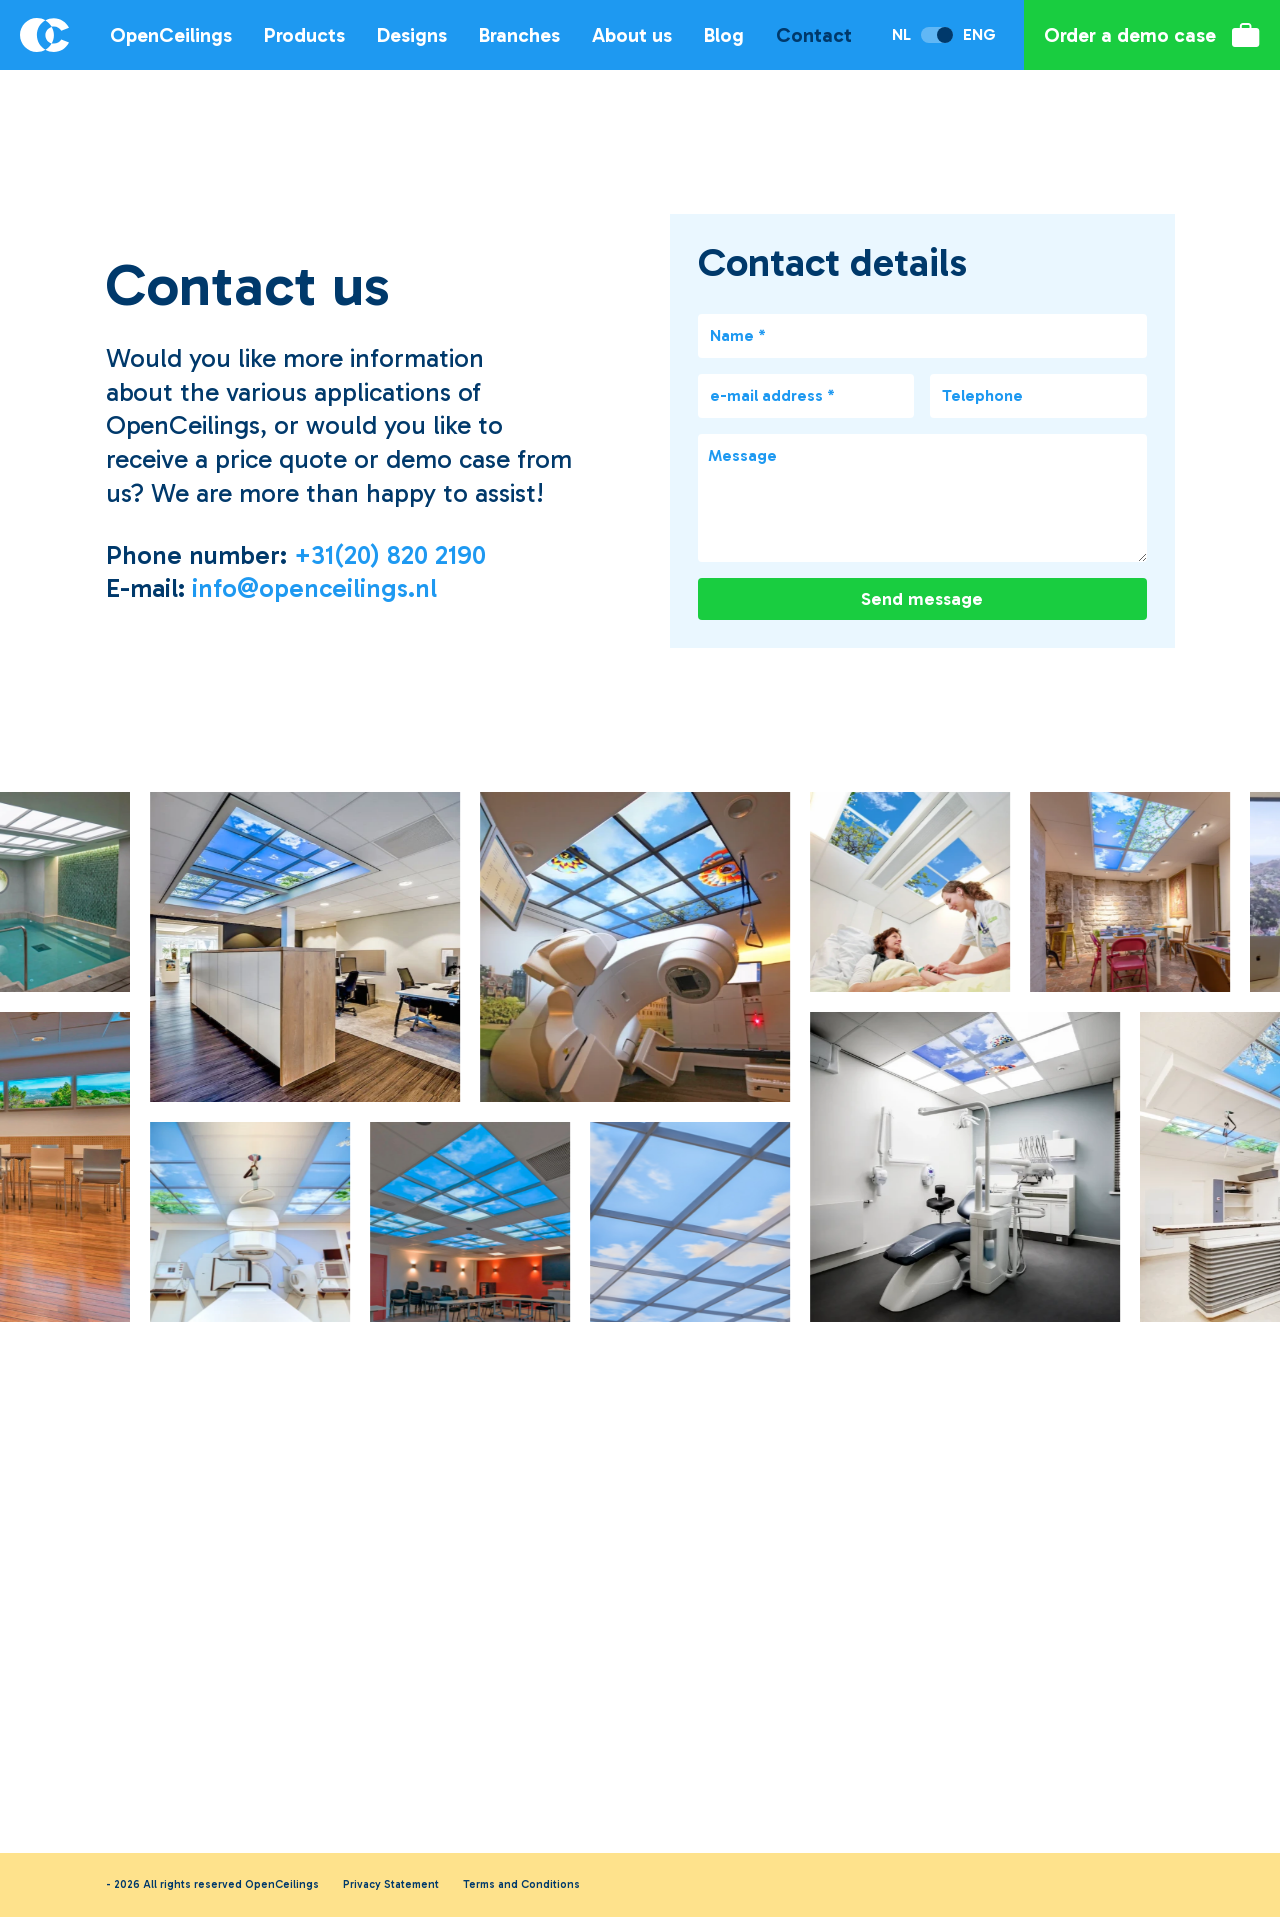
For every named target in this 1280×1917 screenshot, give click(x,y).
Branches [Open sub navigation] (519, 35)
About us (632, 35)
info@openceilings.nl (314, 588)
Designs (412, 35)
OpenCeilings (171, 35)
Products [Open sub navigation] (304, 35)
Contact (814, 35)
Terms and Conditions (521, 1884)
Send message (922, 599)
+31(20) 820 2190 (390, 555)
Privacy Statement (391, 1884)
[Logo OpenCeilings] (41, 35)
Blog (724, 35)
